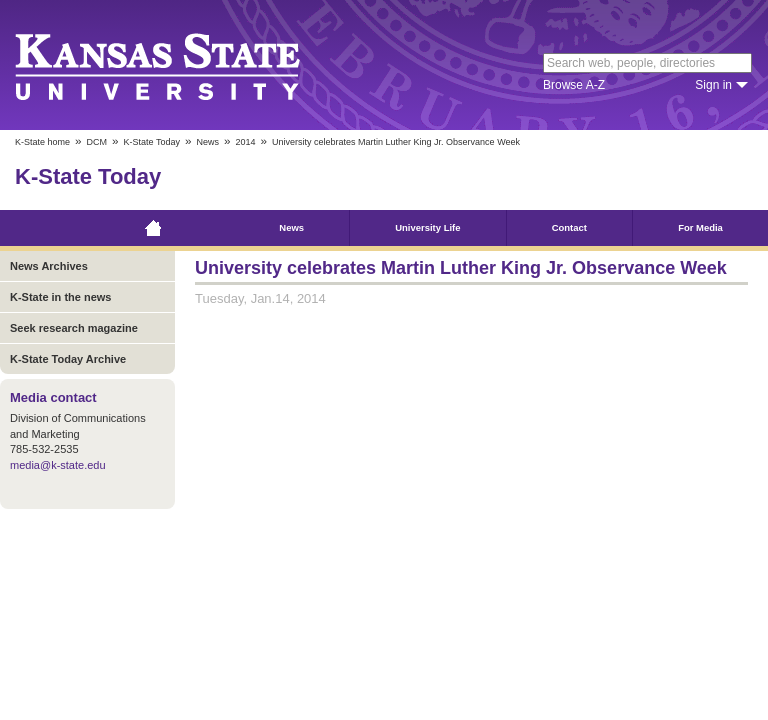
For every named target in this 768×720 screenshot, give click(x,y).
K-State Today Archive (68, 359)
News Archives (49, 266)
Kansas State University (182, 65)
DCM (97, 142)
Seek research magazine (74, 328)
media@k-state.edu (58, 465)
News (207, 142)
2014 (245, 142)
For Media (700, 227)
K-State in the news (60, 297)
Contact (569, 227)
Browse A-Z (574, 85)
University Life (427, 227)
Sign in (713, 85)
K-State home (42, 142)
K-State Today (152, 142)
